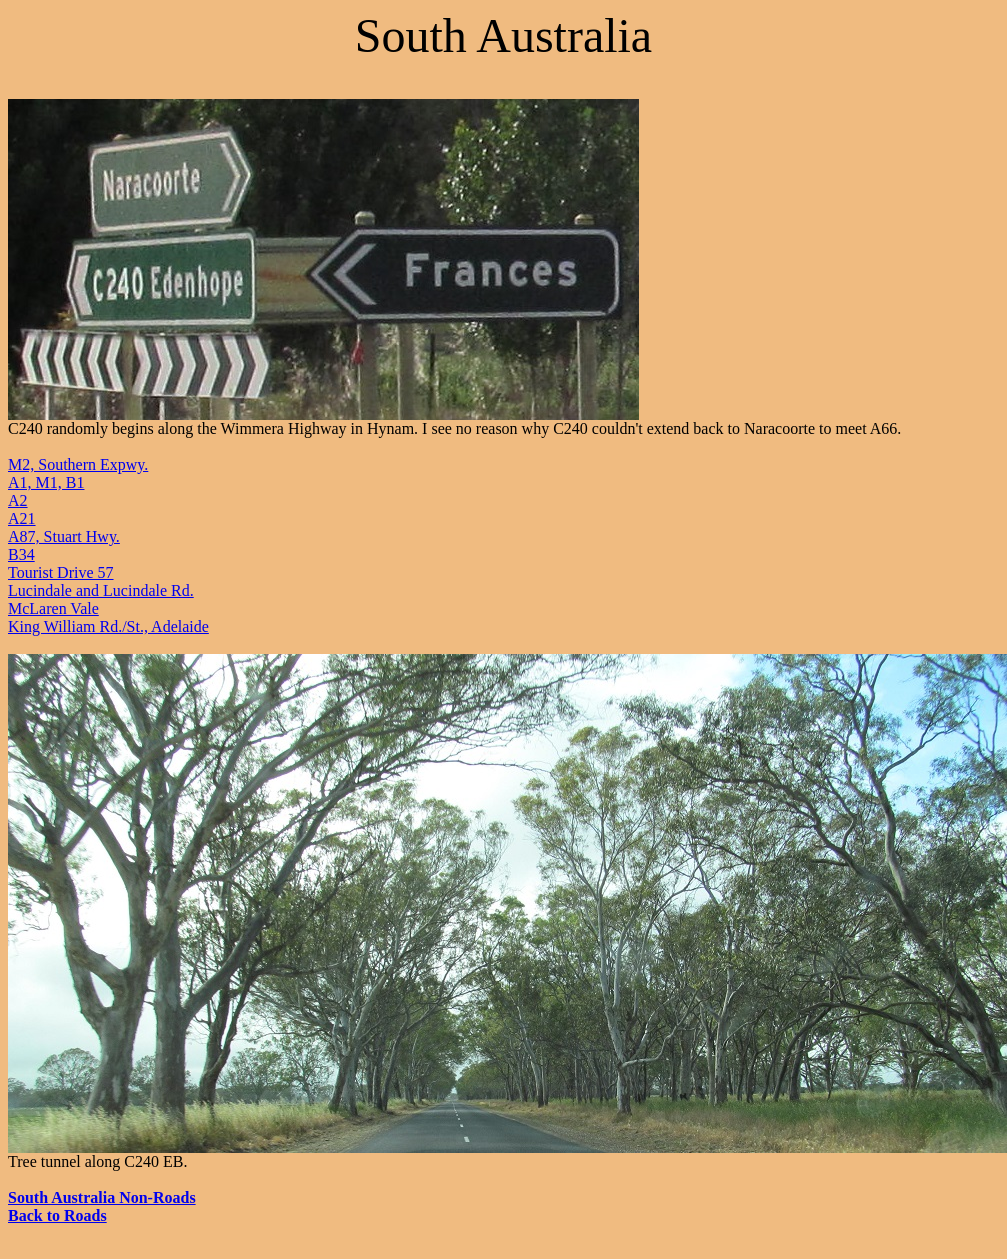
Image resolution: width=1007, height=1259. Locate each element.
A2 (18, 500)
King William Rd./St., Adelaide (108, 626)
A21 (22, 518)
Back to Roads (57, 1215)
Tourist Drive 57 (61, 572)
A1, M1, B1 (46, 482)
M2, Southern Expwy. (78, 464)
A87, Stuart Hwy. (64, 536)
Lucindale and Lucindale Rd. (101, 590)
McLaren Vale (53, 608)
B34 (21, 554)
